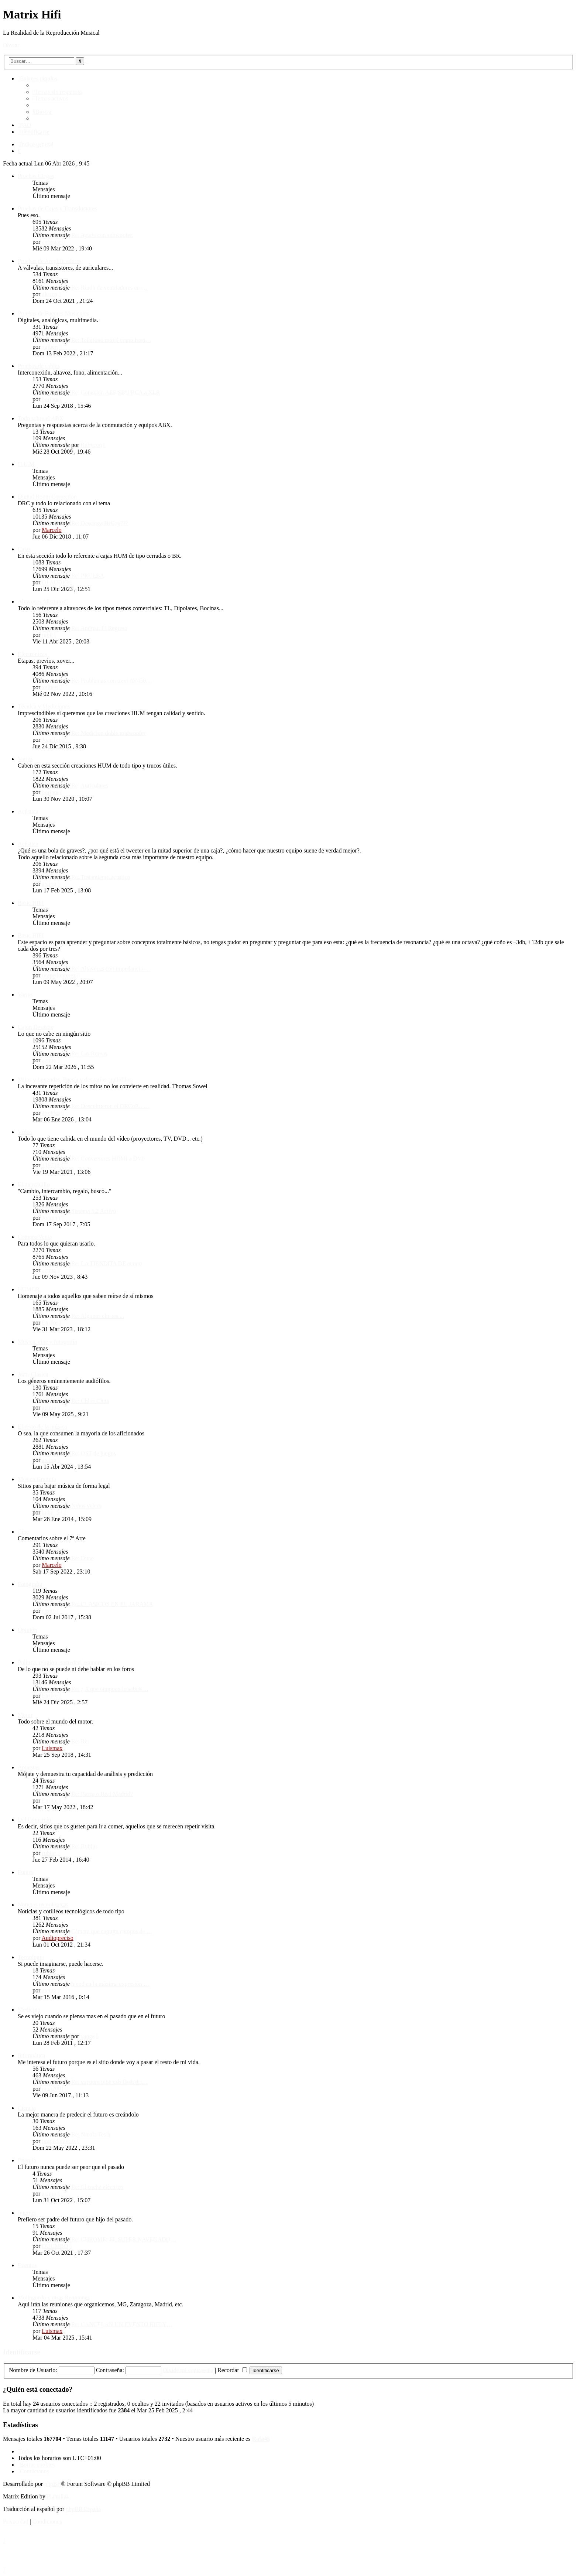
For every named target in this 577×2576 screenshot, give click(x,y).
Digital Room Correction (47, 496)
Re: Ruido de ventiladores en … (109, 287)
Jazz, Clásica (33, 1374)
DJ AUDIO (55, 582)
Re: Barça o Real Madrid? (102, 1794)
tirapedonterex (59, 975)
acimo (49, 1060)
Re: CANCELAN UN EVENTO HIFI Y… (121, 2324)
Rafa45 (261, 2439)
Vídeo (25, 1132)
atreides (51, 1113)
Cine (23, 1531)
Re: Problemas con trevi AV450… (111, 680)
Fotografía (30, 1584)
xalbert (50, 347)
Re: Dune (82, 1558)
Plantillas (58, 2496)
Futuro (26, 1872)
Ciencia (27, 2108)
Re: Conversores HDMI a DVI (107, 1158)
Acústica (28, 811)
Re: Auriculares (89, 785)
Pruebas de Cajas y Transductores (57, 208)
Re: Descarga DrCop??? (99, 523)
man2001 (53, 2088)
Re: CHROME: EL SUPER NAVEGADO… (123, 2239)
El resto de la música (42, 1427)
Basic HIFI (31, 903)
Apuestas (29, 1767)
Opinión (27, 1630)
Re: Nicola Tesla (90, 2134)
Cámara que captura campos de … (111, 1931)
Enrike (50, 1322)
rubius (49, 1853)
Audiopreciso (57, 1938)
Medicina (29, 2009)
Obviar (11, 45)
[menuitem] (57, 92)
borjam (50, 399)
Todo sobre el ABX (40, 418)
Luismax (52, 1748)
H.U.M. (27, 464)
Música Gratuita (37, 1479)
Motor (25, 1715)
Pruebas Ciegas (36, 176)
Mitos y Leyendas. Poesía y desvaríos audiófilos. (75, 1079)
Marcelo (51, 530)
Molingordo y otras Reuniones (54, 2298)
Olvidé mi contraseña (188, 2370)
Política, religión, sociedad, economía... (64, 1662)
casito (48, 1611)
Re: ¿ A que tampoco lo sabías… (109, 1689)
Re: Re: (80, 1741)
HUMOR (29, 1289)
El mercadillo (34, 1184)
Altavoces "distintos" (43, 601)
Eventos (27, 2265)
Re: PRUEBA (87, 576)
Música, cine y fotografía (47, 1342)
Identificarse (21, 2352)
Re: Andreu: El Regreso (99, 628)
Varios (25, 759)
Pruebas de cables (39, 366)
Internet (27, 2213)
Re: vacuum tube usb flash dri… (109, 2082)
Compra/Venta (35, 1237)
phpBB (52, 2484)
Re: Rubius (84, 1846)
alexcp (49, 294)
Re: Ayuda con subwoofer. (102, 235)
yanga (87, 2036)
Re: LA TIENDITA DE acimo (106, 1263)
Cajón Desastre (36, 1027)
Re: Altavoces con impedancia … (110, 969)
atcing (49, 884)
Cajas (24, 549)
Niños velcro (86, 1506)
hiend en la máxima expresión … (110, 1984)
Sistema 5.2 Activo (93, 1211)
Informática (31, 2055)
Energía (27, 2160)
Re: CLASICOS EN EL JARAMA (112, 1604)
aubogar (51, 242)
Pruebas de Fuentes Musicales (53, 313)
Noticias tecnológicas (43, 1905)
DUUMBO (55, 2246)
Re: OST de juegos (93, 1453)
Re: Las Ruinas (89, 1053)
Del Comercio (34, 1820)
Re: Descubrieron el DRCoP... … (110, 1106)
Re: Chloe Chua (90, 1401)
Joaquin (51, 1217)
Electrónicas (32, 654)
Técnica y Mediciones (44, 706)
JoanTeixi (53, 740)
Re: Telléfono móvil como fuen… (111, 340)
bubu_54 (52, 1512)
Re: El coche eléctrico (97, 2187)
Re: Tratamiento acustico (100, 877)
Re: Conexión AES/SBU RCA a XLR (115, 392)
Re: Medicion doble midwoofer (108, 733)
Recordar (232, 2370)
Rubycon (91, 445)
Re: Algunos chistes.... (97, 1316)
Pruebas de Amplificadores (49, 261)
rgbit (47, 635)
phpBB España (83, 2509)
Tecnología (31, 1957)
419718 (50, 1165)
